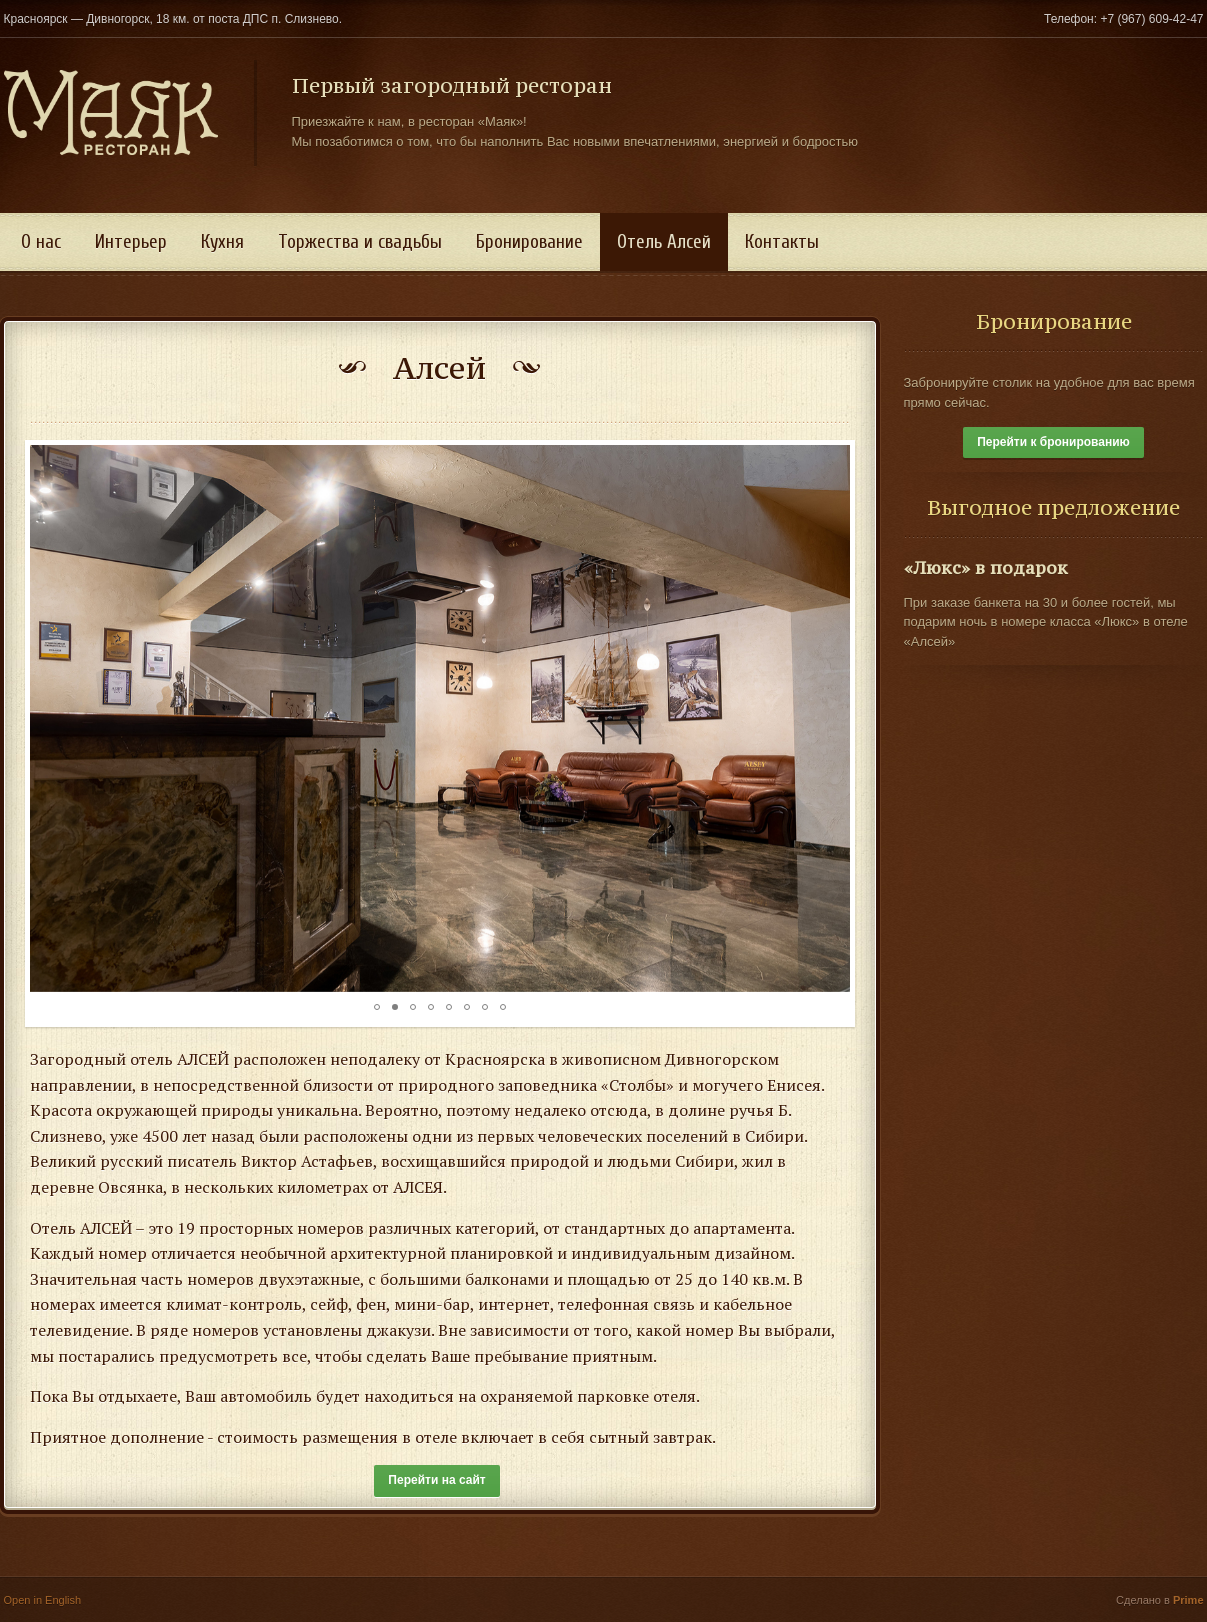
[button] (48, 719)
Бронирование (529, 242)
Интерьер (131, 242)
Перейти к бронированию (1053, 442)
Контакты (782, 242)
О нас (41, 242)
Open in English (43, 1600)
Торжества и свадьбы (360, 242)
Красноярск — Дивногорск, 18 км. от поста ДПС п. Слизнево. (173, 19)
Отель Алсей (664, 242)
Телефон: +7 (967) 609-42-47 (1124, 19)
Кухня (222, 242)
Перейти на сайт (436, 1480)
